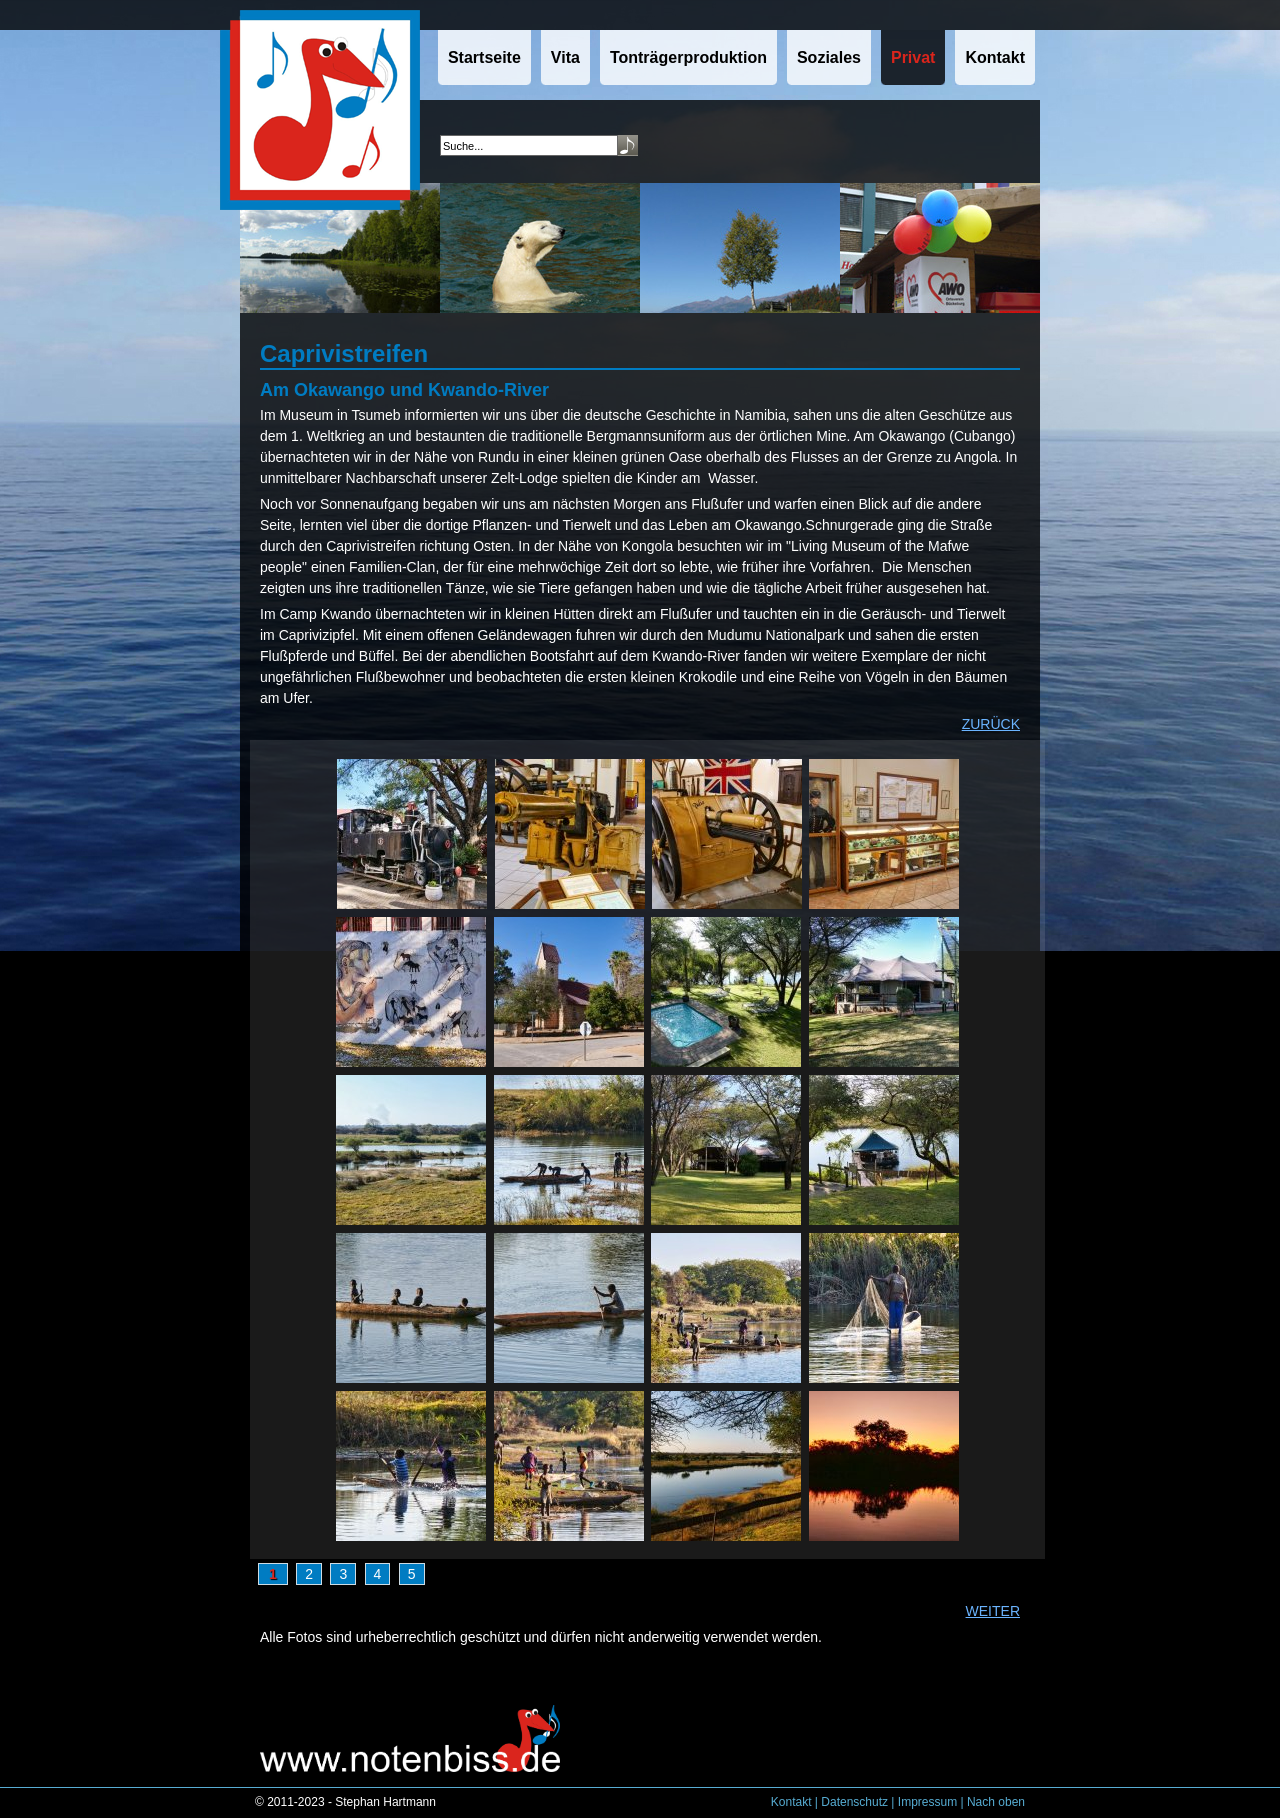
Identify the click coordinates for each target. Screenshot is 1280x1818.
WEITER (993, 1611)
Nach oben (996, 1802)
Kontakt (791, 1802)
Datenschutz (854, 1802)
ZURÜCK (991, 724)
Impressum (927, 1802)
